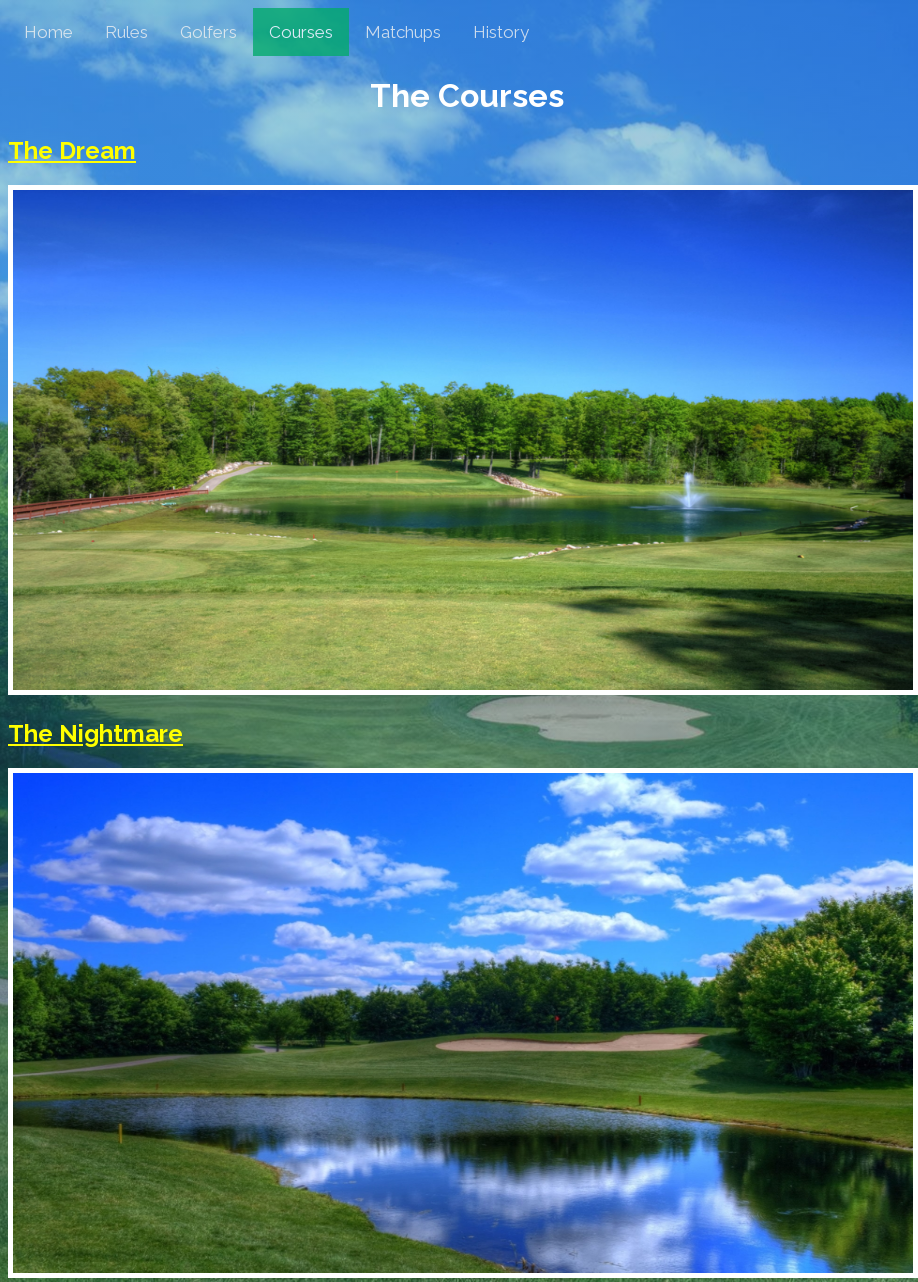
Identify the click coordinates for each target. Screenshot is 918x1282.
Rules (126, 32)
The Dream (72, 150)
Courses (301, 32)
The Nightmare (95, 733)
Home (48, 32)
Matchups (403, 32)
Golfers (208, 32)
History (501, 32)
